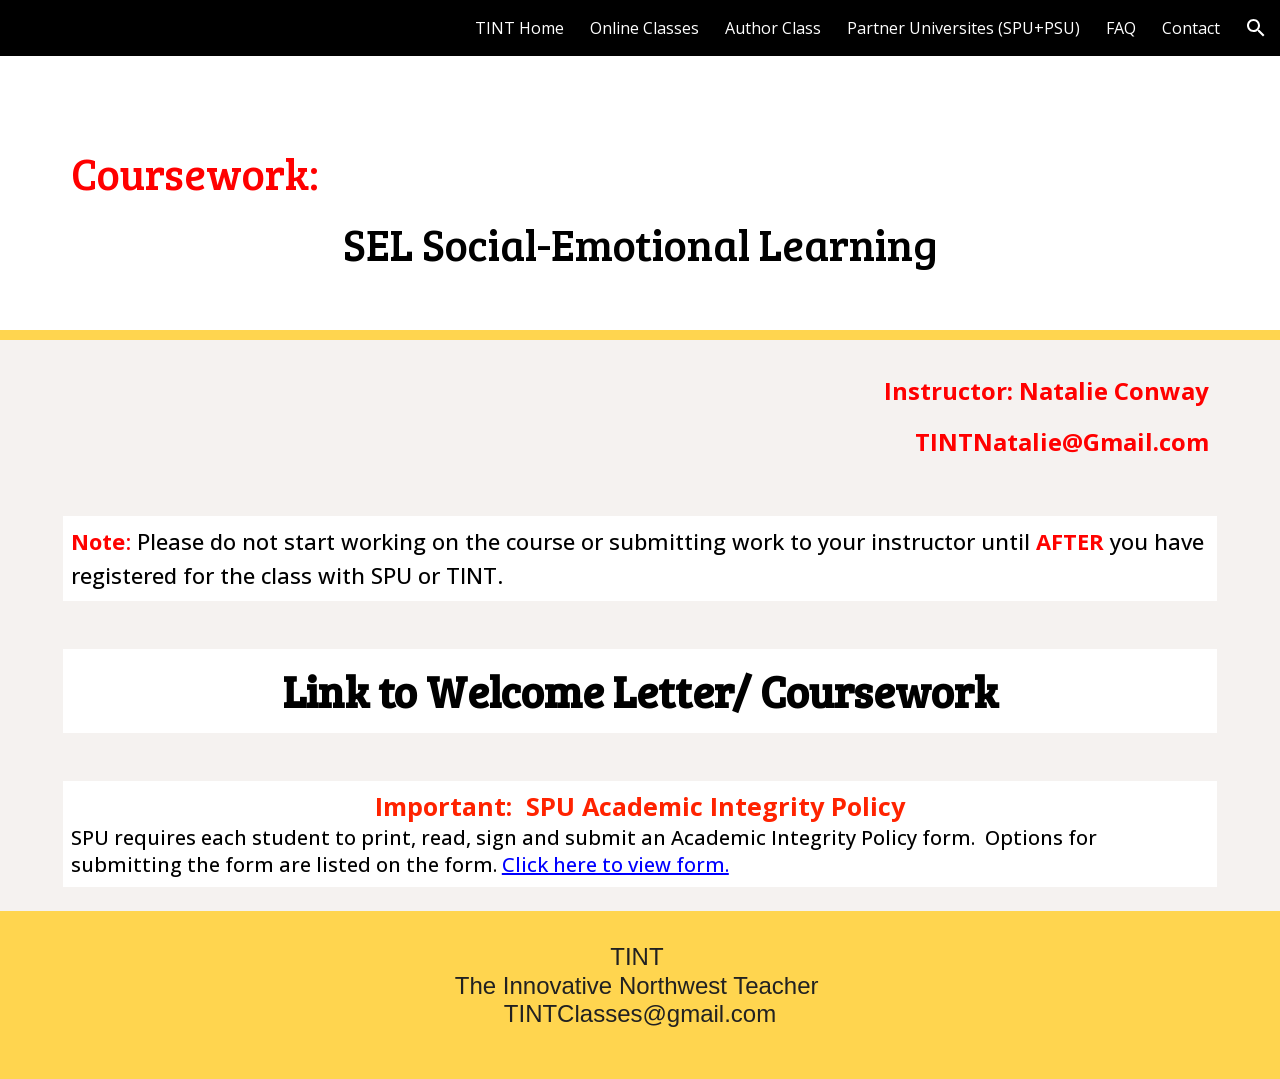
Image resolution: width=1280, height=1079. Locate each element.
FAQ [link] (1121, 28)
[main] (640, 197)
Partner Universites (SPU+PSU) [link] (963, 28)
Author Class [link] (773, 28)
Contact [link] (1191, 28)
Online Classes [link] (644, 28)
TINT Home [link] (519, 28)
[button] (1256, 28)
